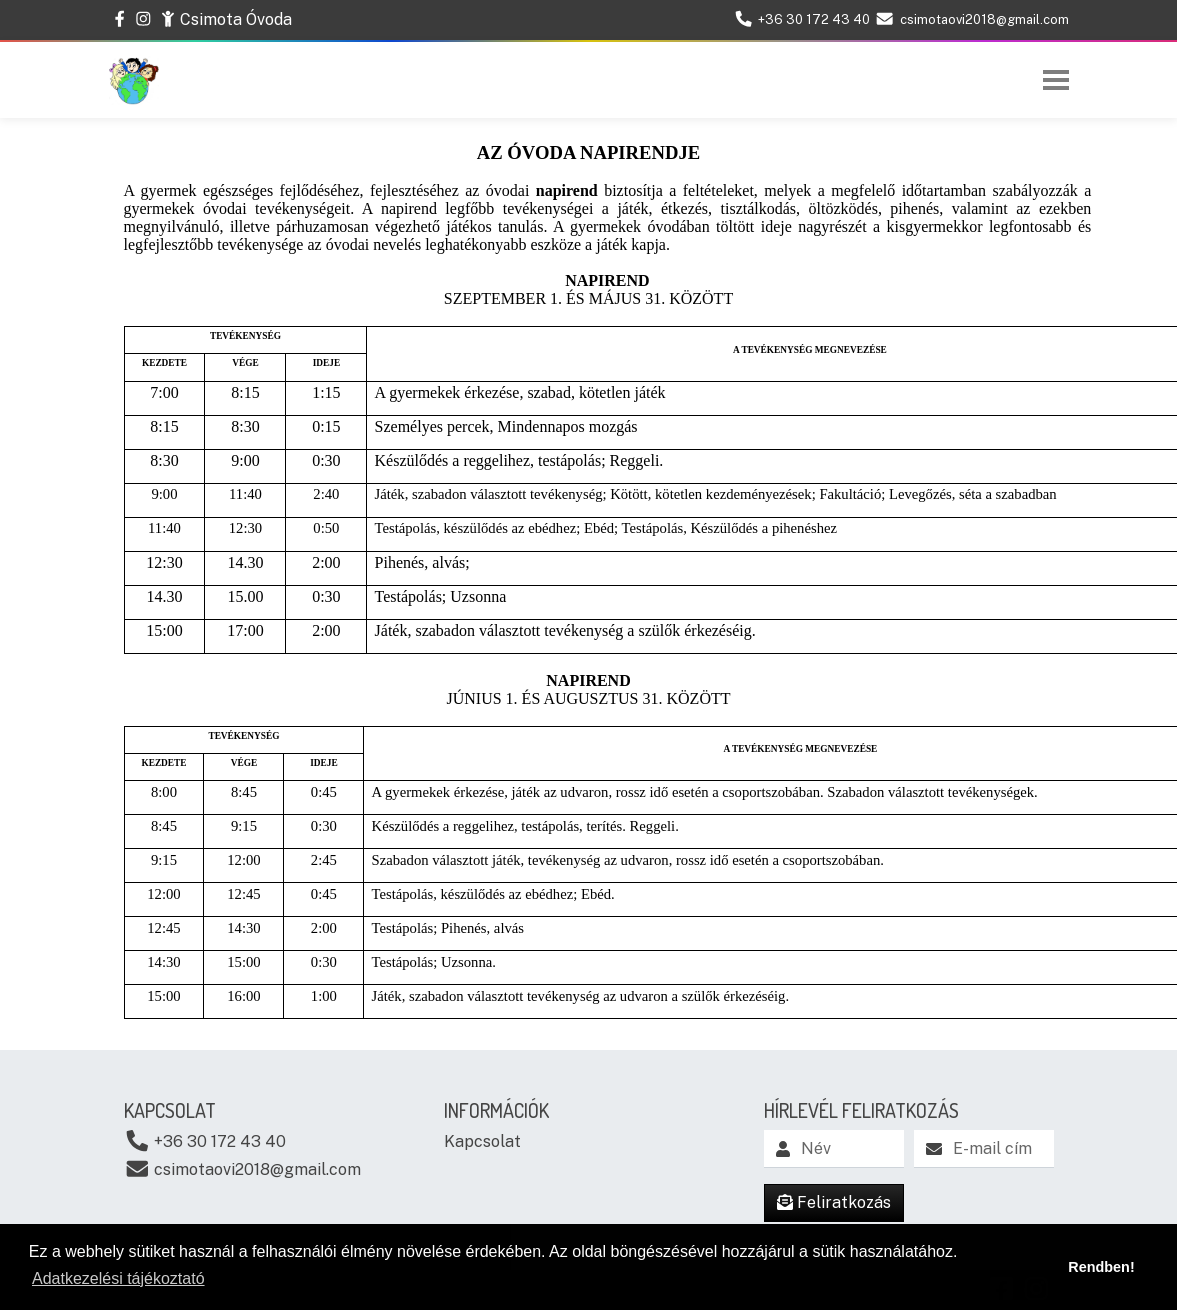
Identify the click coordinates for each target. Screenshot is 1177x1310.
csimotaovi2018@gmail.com (243, 1168)
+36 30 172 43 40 (205, 1140)
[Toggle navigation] (1056, 80)
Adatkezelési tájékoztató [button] (118, 1278)
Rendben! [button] (1101, 1267)
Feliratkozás (834, 1202)
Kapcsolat (482, 1141)
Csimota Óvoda (226, 18)
